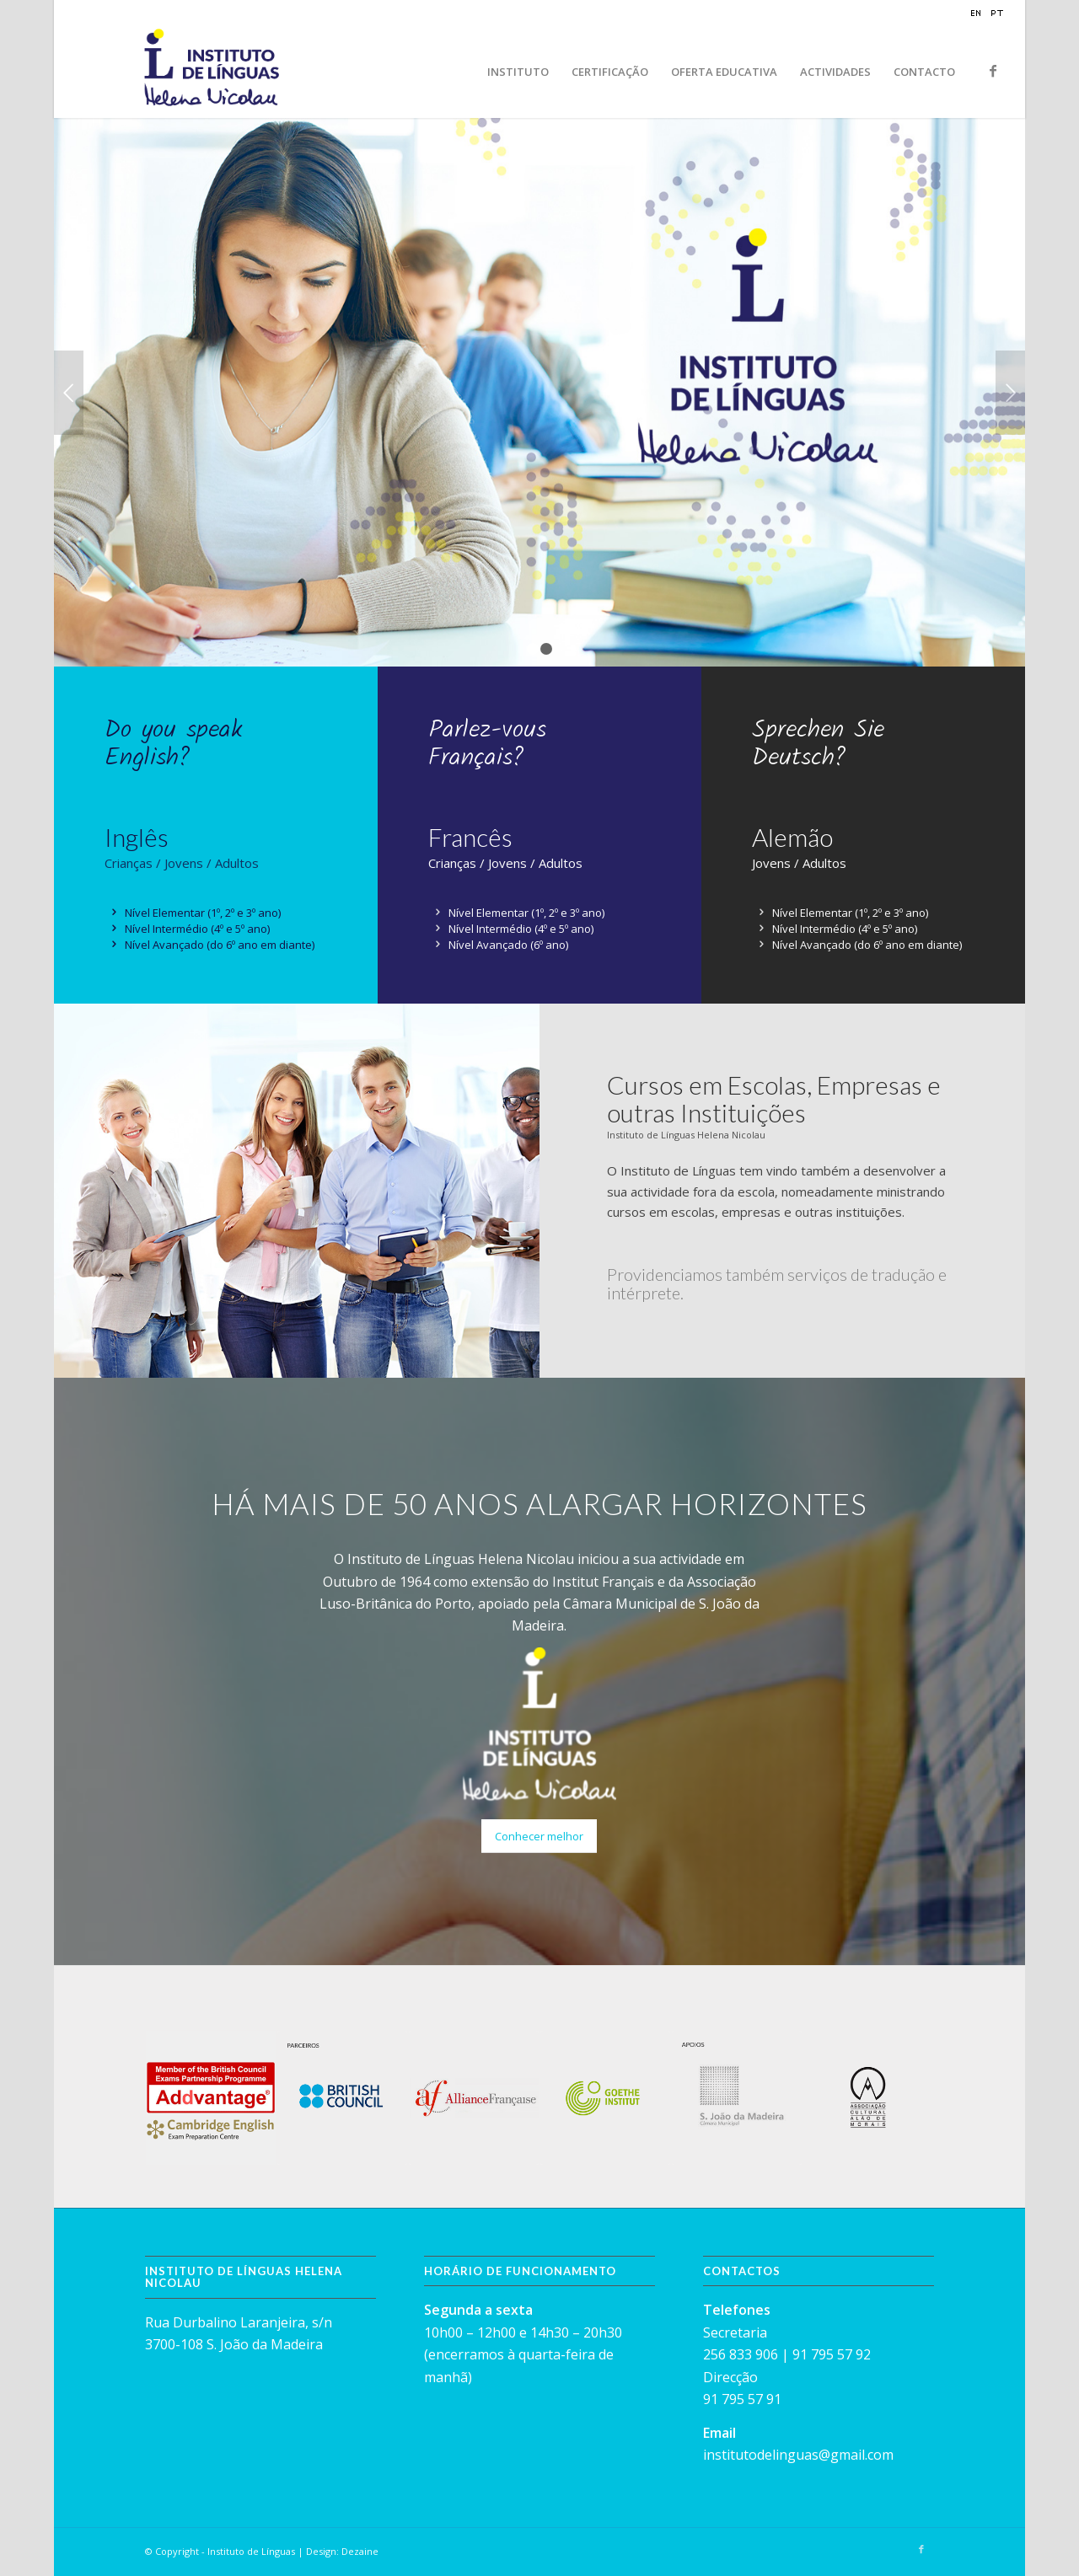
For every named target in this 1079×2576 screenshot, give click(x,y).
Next (1010, 393)
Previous (68, 393)
